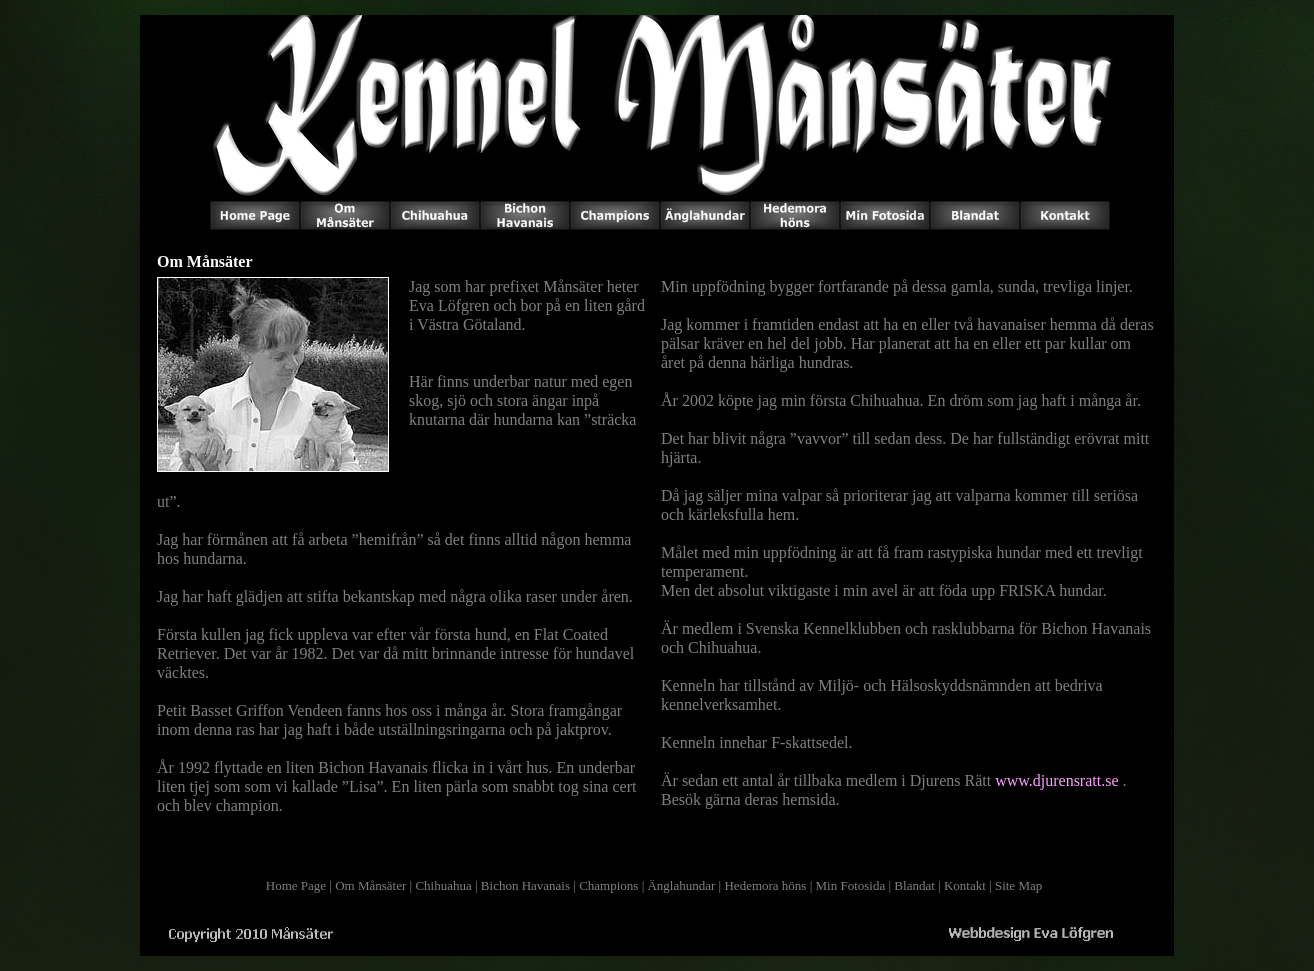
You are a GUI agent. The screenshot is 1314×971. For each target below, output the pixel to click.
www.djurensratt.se (1056, 780)
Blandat (914, 885)
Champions (608, 885)
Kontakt (965, 885)
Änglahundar (681, 885)
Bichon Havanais (525, 885)
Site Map (1018, 885)
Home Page (296, 885)
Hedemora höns (765, 885)
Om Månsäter (370, 885)
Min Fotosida (851, 885)
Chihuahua (443, 885)
